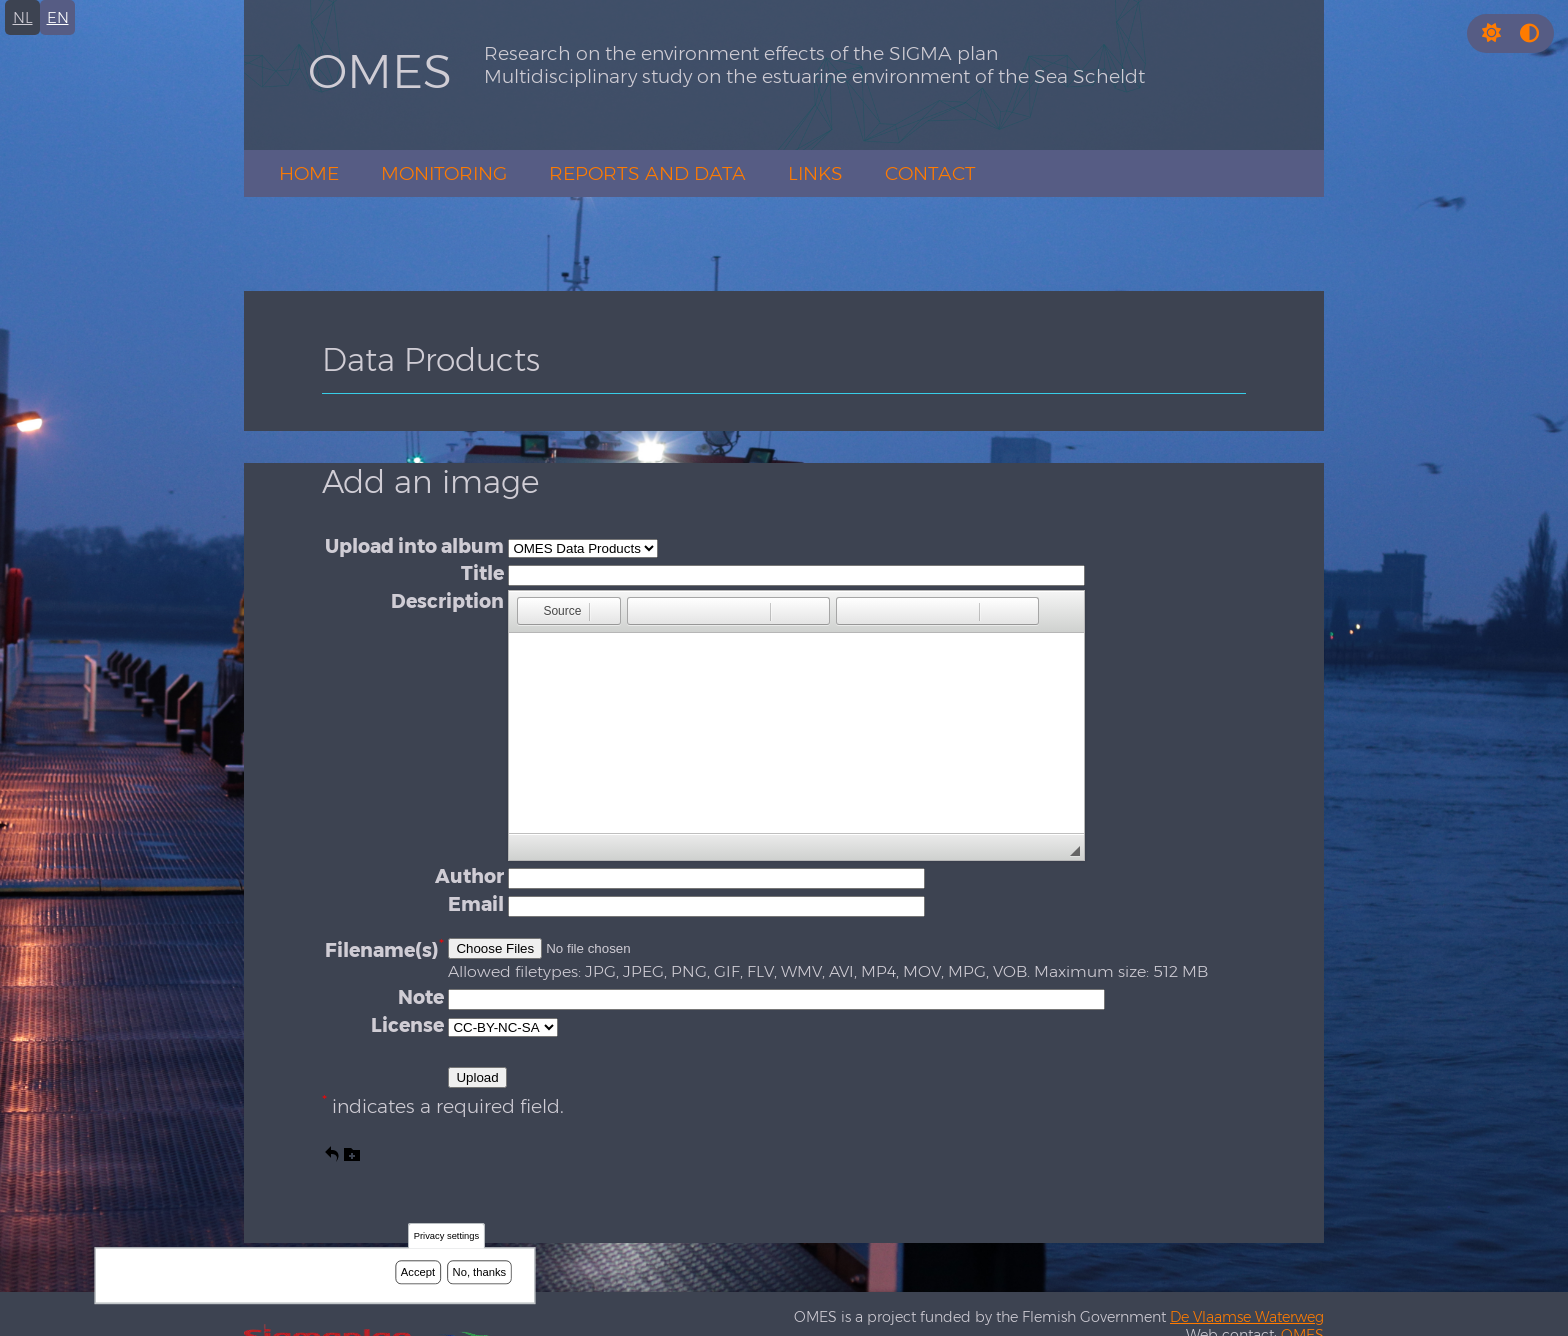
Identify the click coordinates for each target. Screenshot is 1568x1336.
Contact (930, 173)
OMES (380, 71)
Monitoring (444, 173)
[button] (1491, 33)
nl (23, 17)
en (58, 17)
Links (815, 173)
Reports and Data (647, 173)
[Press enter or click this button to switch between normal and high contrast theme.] (1529, 33)
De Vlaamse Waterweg (1247, 1317)
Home (309, 173)
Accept (418, 1272)
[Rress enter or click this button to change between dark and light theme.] (1494, 33)
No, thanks (480, 1272)
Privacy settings (446, 1236)
